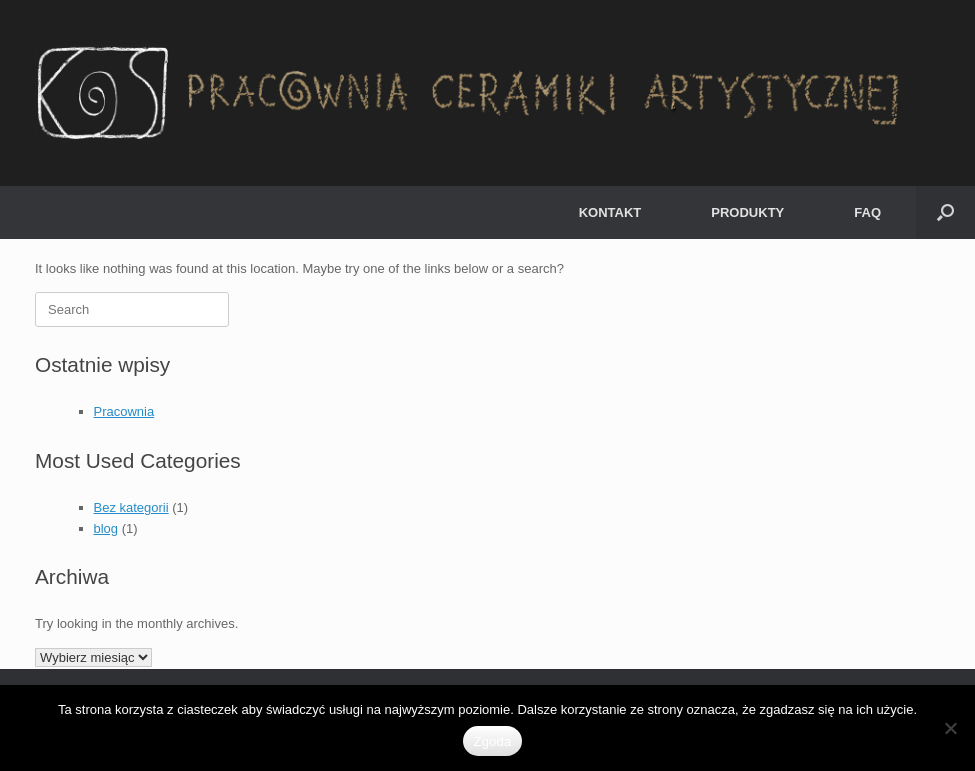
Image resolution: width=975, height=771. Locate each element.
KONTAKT (610, 212)
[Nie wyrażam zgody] (950, 728)
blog (106, 528)
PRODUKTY (747, 212)
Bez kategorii (131, 507)
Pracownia (124, 411)
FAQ (867, 212)
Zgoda (492, 741)
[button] (945, 212)
